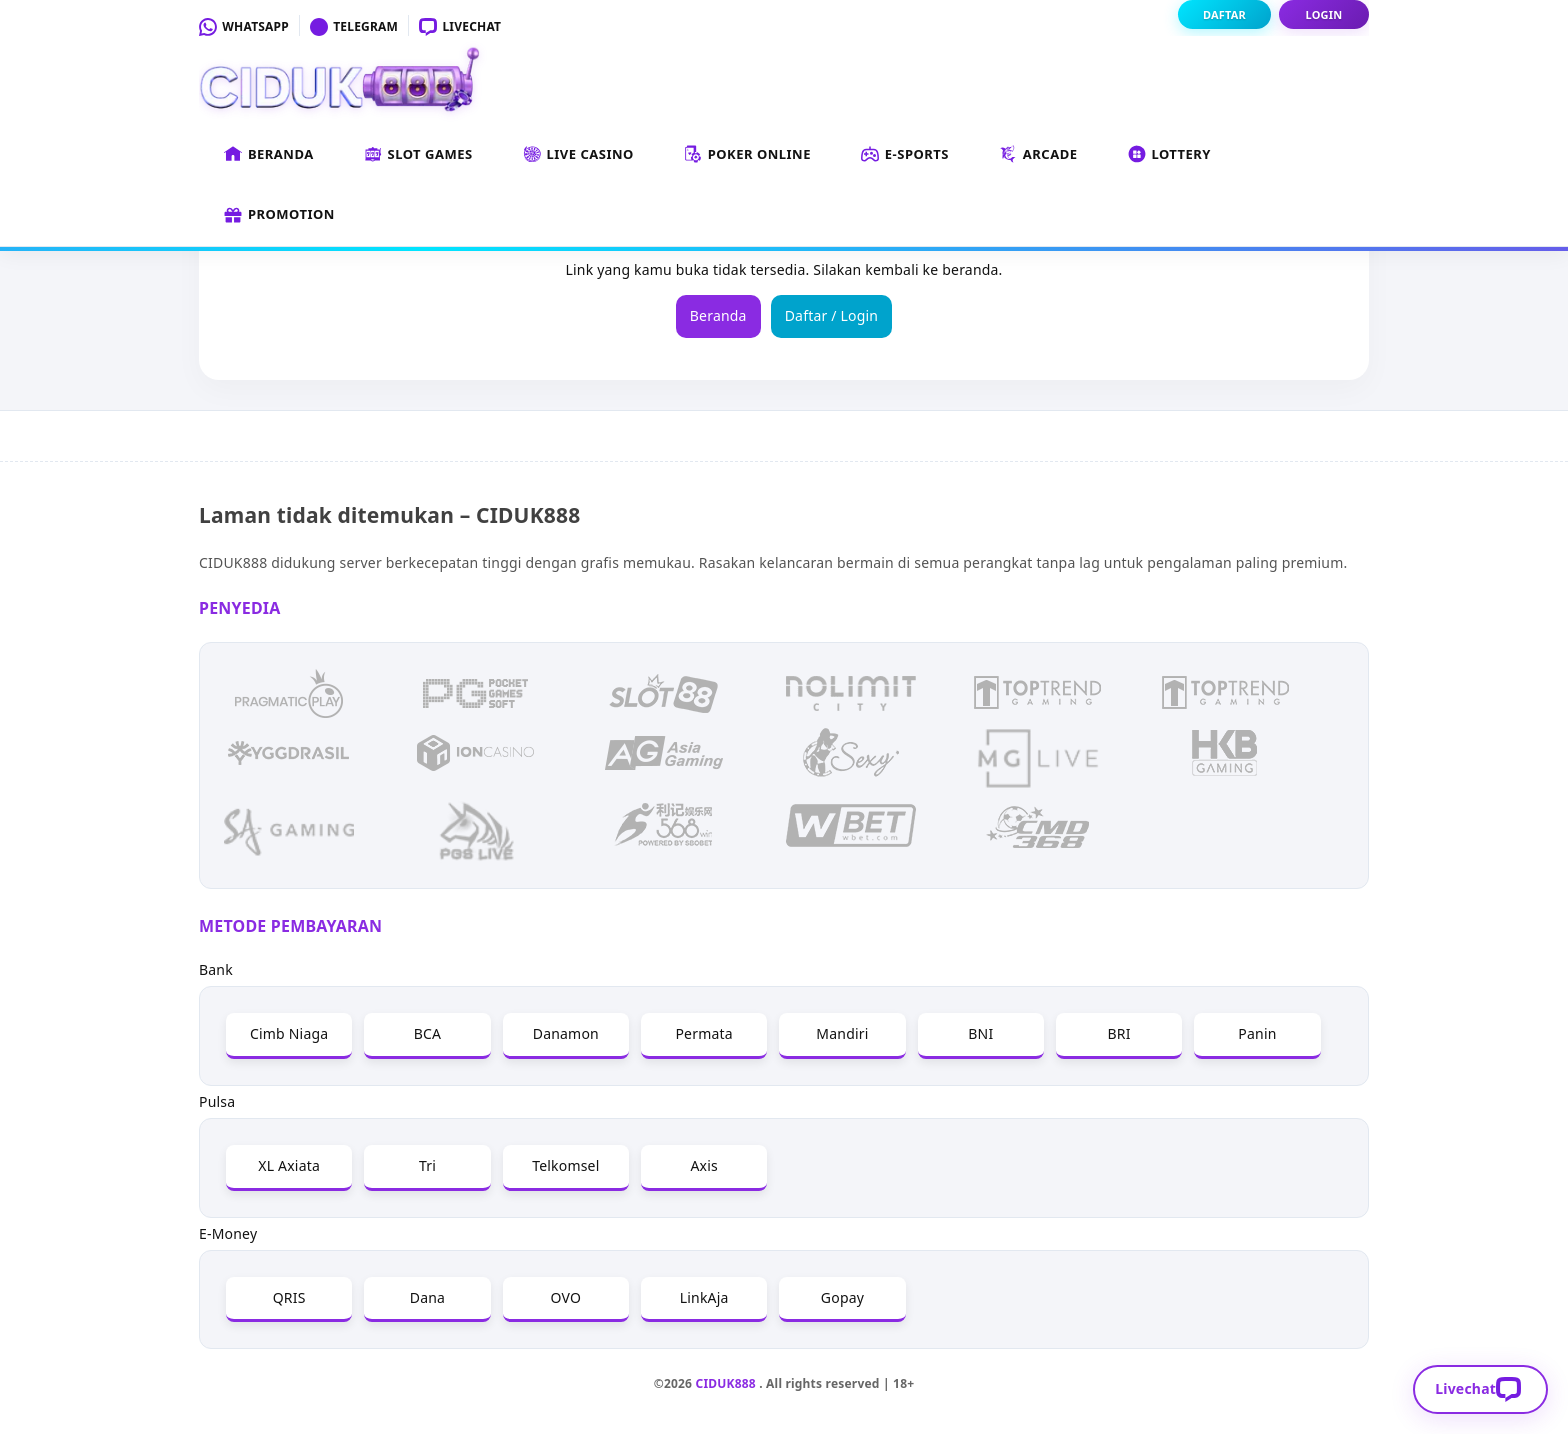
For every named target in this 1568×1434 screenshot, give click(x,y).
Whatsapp (244, 26)
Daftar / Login (832, 315)
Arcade (1038, 155)
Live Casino (578, 155)
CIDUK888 (726, 1383)
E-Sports (905, 155)
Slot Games (418, 155)
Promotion (279, 215)
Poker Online (747, 155)
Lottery (1170, 155)
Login (1324, 14)
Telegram (354, 26)
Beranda (269, 155)
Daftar (1224, 14)
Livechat (460, 26)
